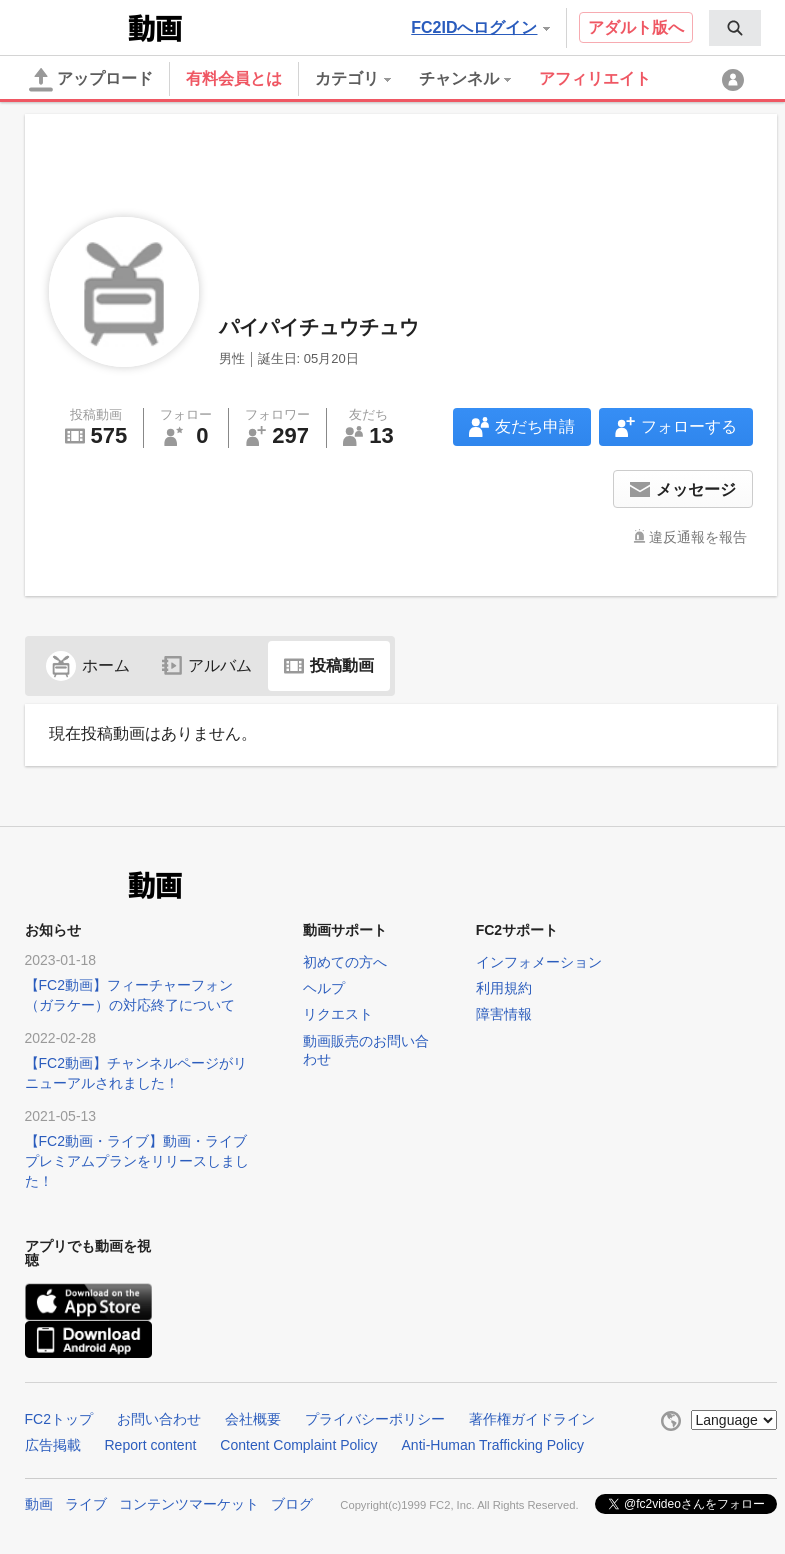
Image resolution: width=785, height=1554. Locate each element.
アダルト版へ (636, 27)
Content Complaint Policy (298, 1445)
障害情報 (504, 1014)
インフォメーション (539, 962)
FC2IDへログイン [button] (480, 27)
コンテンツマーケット (189, 1504)
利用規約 (504, 988)
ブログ (292, 1504)
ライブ (86, 1504)
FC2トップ (59, 1419)
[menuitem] (735, 28)
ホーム (88, 665)
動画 (39, 1504)
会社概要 (253, 1419)
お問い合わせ (159, 1419)
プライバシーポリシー (375, 1419)
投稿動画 (329, 665)
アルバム (207, 665)
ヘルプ (324, 988)
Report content (151, 1445)
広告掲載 (53, 1445)
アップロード (91, 80)
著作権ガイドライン (532, 1419)
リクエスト (338, 1014)
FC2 (74, 26)
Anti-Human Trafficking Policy (493, 1445)
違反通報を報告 (698, 537)
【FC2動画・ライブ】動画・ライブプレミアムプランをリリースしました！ (137, 1161)
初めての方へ (345, 962)
